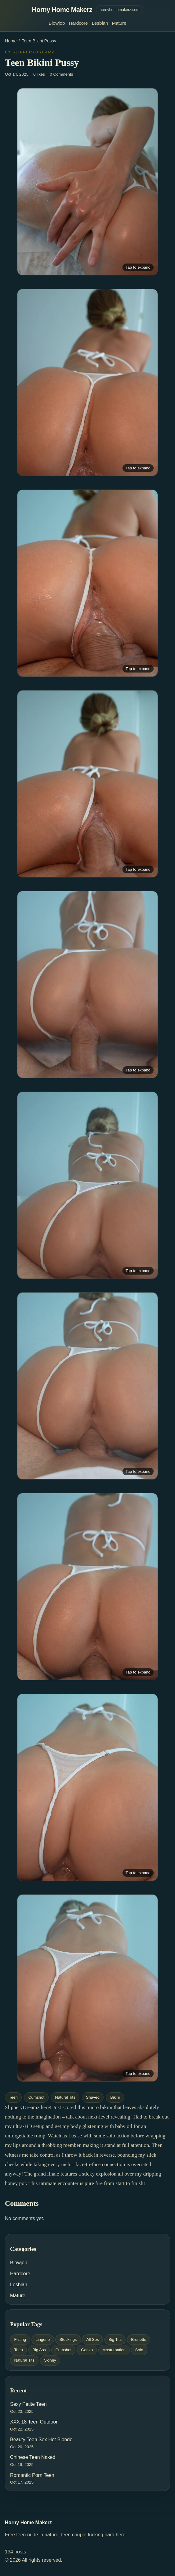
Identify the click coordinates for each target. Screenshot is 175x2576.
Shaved (92, 2097)
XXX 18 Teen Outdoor (33, 2421)
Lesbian (100, 23)
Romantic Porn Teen (32, 2475)
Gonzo (87, 2350)
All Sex (92, 2339)
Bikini (115, 2097)
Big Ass (39, 2350)
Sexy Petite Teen (28, 2404)
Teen (13, 2097)
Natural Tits (65, 2097)
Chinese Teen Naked (32, 2457)
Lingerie (42, 2339)
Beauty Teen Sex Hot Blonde (41, 2439)
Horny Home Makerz (62, 9)
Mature (119, 23)
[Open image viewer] (87, 181)
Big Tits (115, 2339)
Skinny (50, 2360)
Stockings (68, 2339)
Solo (139, 2350)
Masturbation (114, 2350)
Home (10, 40)
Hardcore (78, 23)
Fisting (20, 2339)
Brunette (138, 2339)
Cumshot (36, 2097)
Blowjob (57, 23)
